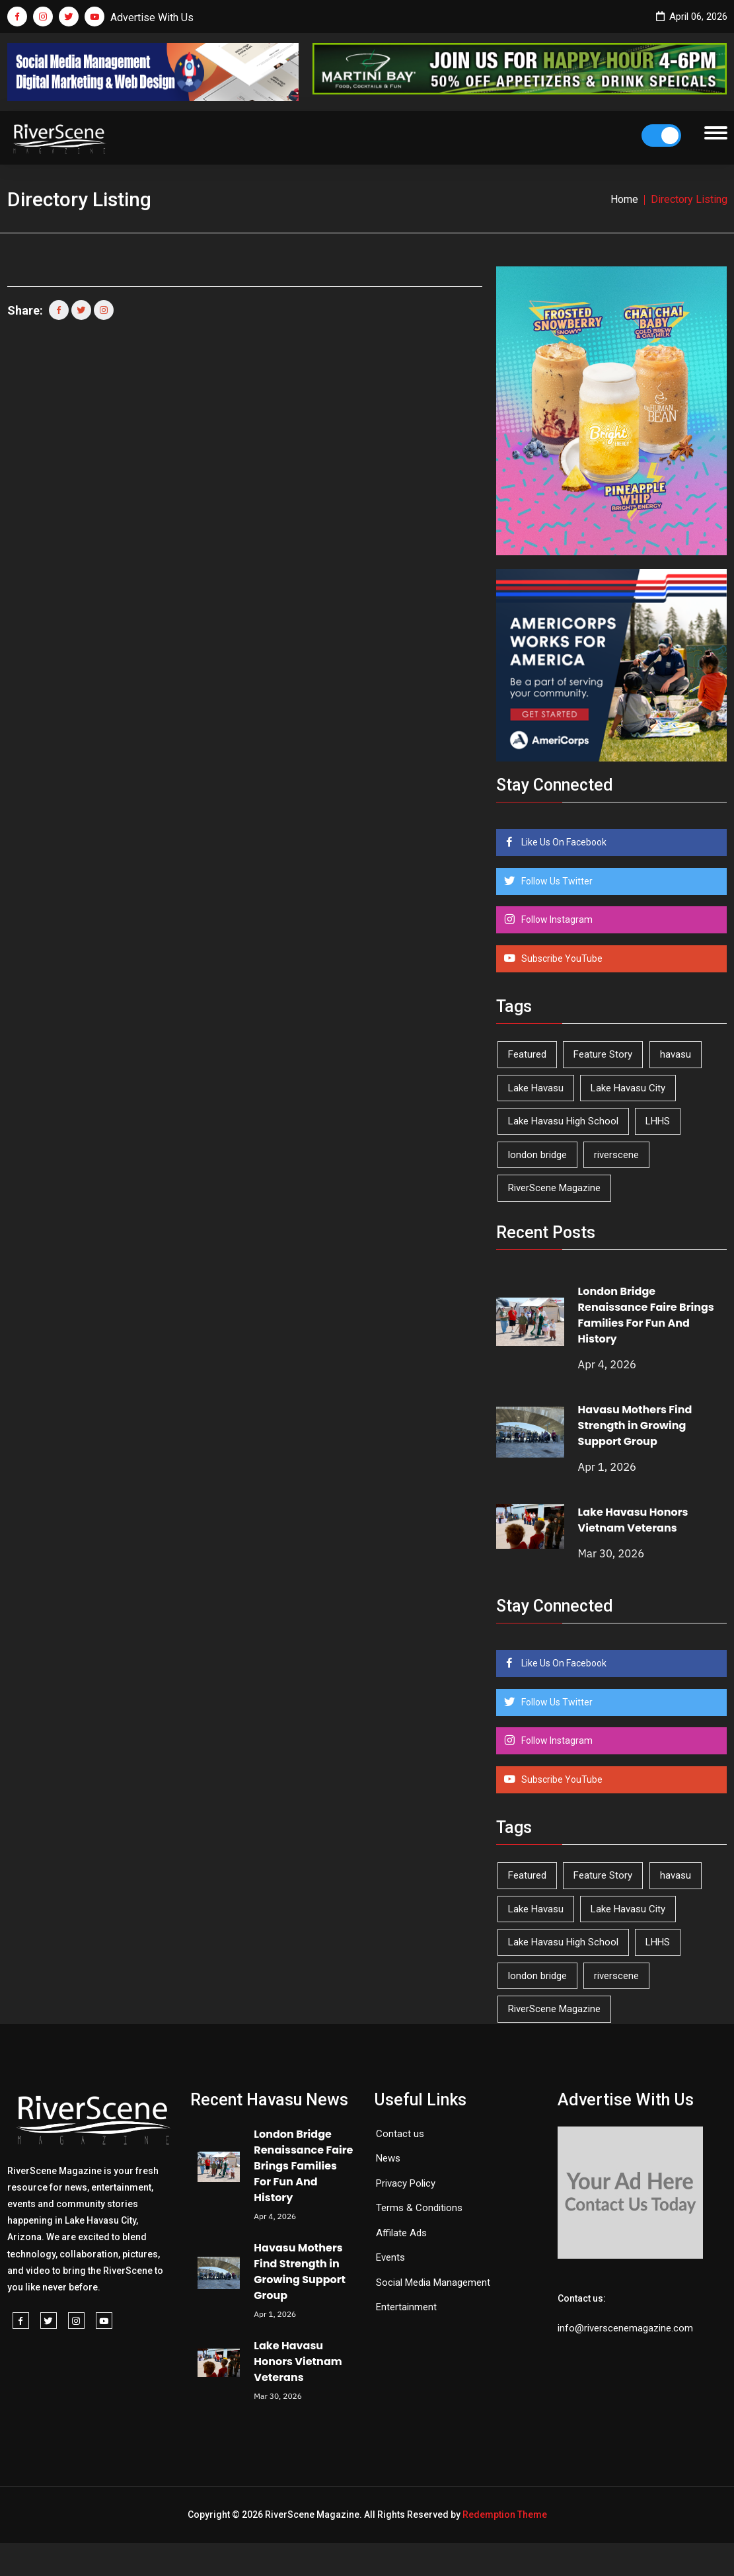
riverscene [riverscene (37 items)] (616, 1155)
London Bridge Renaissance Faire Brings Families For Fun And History (646, 1315)
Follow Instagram (556, 919)
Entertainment (406, 2307)
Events (390, 2257)
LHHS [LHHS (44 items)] (657, 1121)
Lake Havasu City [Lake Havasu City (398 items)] (628, 1088)
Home (624, 199)
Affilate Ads (401, 2233)
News (388, 2158)
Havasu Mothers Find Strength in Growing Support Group (635, 1425)
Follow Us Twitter (556, 881)
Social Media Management (433, 2282)
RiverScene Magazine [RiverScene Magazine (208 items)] (554, 1188)
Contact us (400, 2134)
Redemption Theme (504, 2514)
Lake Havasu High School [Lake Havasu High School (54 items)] (563, 1121)
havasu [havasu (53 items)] (675, 1054)
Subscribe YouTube (561, 958)
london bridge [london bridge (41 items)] (537, 1155)
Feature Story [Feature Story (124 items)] (602, 1054)
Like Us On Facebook (562, 842)
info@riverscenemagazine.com (625, 2328)
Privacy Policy (405, 2183)
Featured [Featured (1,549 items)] (527, 1054)
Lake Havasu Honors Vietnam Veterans (633, 1520)
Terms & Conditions (419, 2208)
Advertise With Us (152, 17)
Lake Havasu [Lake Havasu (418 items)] (536, 1088)
